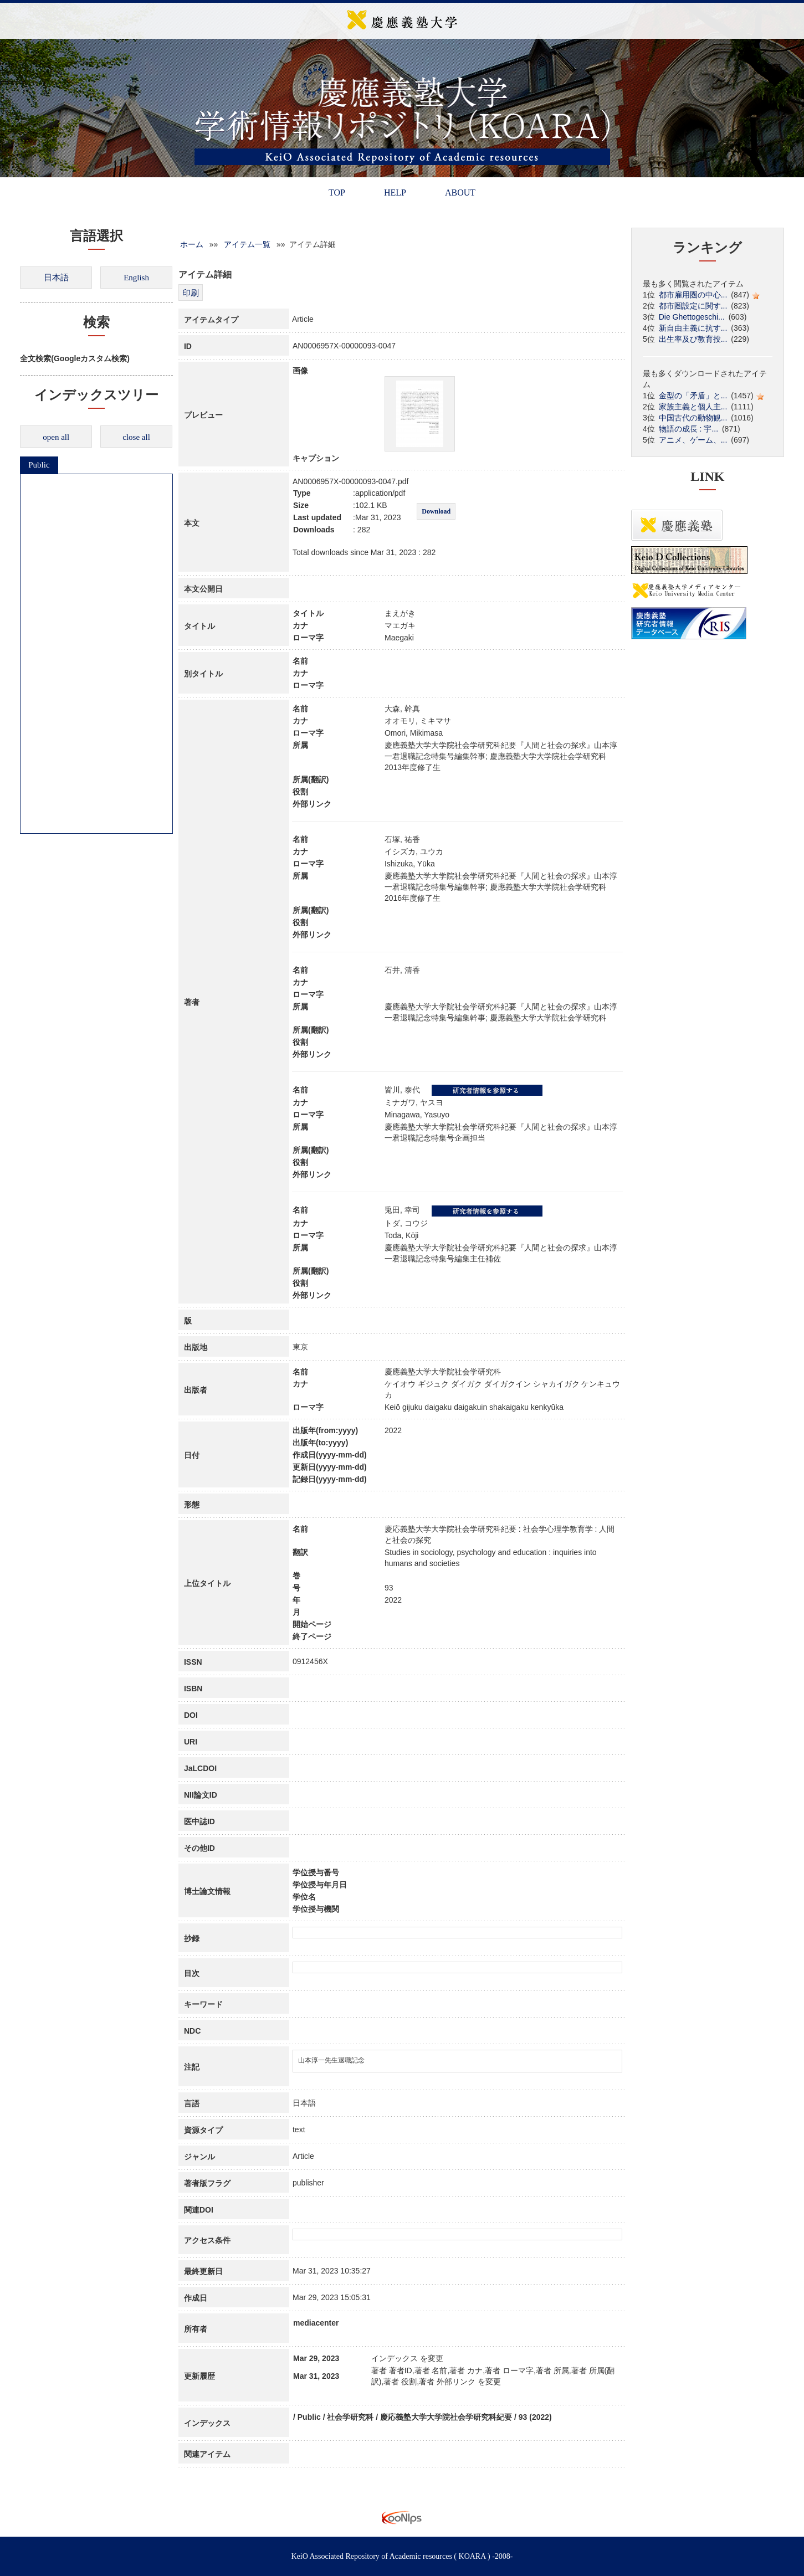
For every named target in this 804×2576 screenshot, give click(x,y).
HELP (395, 192)
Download (436, 511)
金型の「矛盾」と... (693, 395)
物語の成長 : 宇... (688, 428)
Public (38, 464)
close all (136, 437)
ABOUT (460, 192)
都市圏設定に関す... (693, 305)
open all (56, 437)
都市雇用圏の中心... (693, 294)
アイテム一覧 (247, 244)
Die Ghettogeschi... (692, 316)
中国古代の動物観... (693, 417)
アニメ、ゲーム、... (693, 439)
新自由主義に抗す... (693, 328)
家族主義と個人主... (693, 406)
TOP (337, 192)
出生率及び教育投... (693, 339)
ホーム (191, 244)
